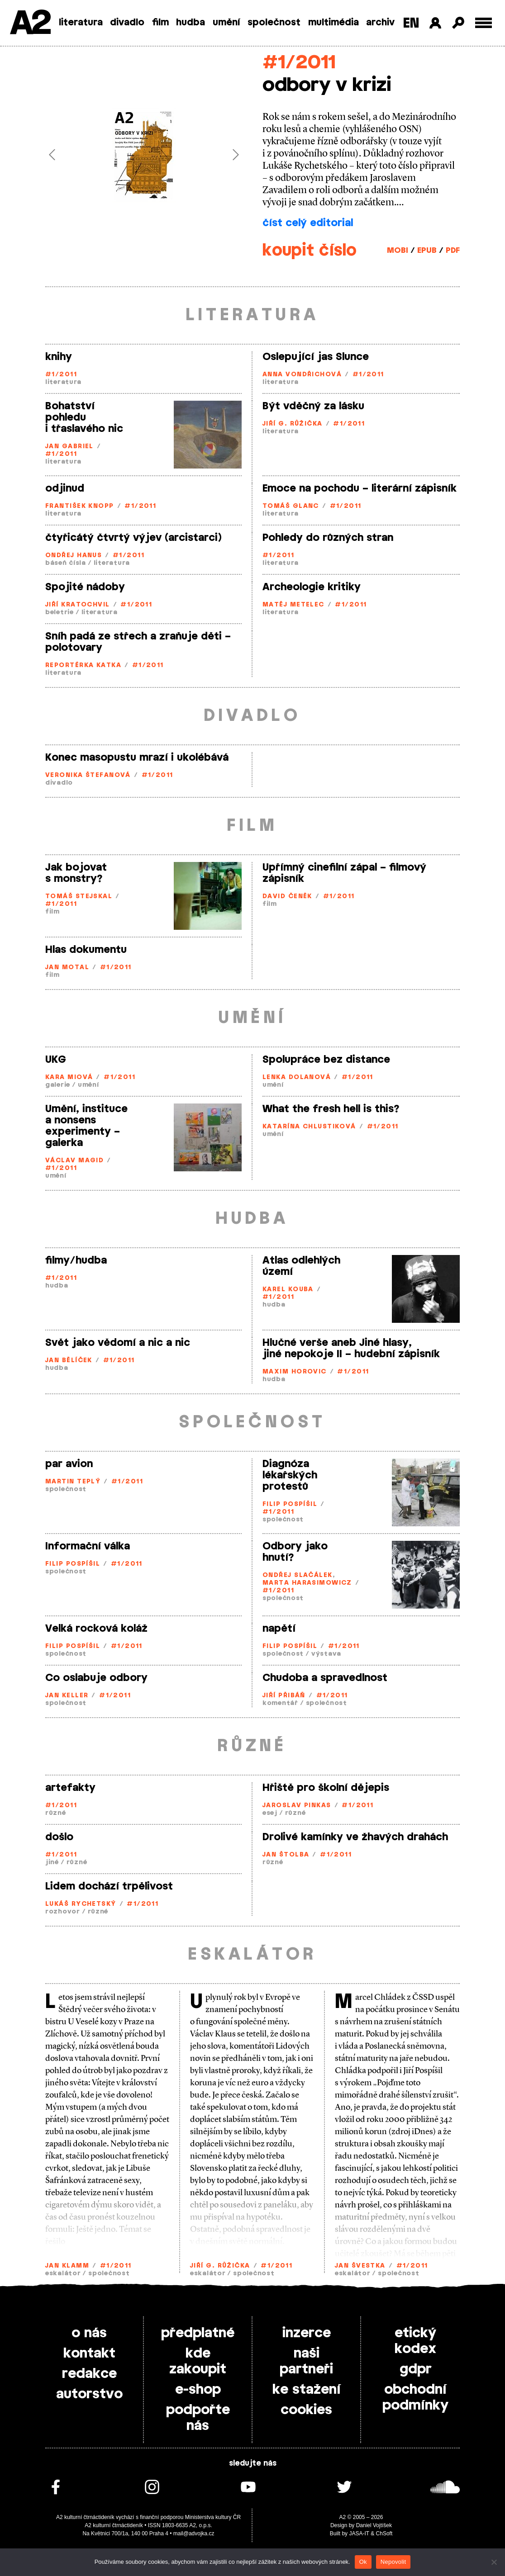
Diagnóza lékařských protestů (289, 1475)
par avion (69, 1464)
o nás (89, 2333)
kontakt (89, 2353)
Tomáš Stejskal (78, 896)
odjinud (64, 488)
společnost (274, 22)
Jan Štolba (285, 1855)
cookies (306, 2410)
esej (269, 1813)
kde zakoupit (197, 2361)
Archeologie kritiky (311, 587)
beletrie (59, 612)
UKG (55, 1059)
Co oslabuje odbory (96, 1678)
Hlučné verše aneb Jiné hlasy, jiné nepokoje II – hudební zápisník (351, 1348)
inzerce (306, 2333)
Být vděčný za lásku (313, 406)
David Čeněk (287, 896)
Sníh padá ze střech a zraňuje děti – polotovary (138, 642)
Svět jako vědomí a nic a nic (117, 1342)
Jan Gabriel (69, 446)
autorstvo (89, 2394)
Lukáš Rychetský (80, 1904)
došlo (59, 1837)
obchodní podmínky (415, 2397)
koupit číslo (309, 250)
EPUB (427, 250)
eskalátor (63, 2274)
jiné (52, 1862)
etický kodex (415, 2341)
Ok (363, 2561)
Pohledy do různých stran (327, 537)
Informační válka (87, 1546)
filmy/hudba (76, 1260)
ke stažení (306, 2389)
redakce (89, 2373)
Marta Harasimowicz (307, 1583)
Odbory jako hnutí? (295, 1552)
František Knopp (79, 506)
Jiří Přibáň (283, 1696)
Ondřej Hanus (73, 555)
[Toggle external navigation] (483, 23)
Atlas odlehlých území (301, 1266)
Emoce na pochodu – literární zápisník (359, 488)
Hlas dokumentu (86, 949)
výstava (326, 1654)
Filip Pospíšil (289, 1504)
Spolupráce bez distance (326, 1059)
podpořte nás (198, 2417)
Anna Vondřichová (302, 375)
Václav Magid (74, 1161)
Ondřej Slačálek (297, 1575)
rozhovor (62, 1912)
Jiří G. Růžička (292, 424)
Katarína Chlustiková (309, 1127)
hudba (190, 22)
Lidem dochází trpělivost (109, 1886)
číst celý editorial (307, 223)
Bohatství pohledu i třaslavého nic (84, 417)
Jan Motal (67, 967)
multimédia (333, 22)
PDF (453, 250)
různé (55, 1813)
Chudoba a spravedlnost (324, 1678)
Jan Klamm (67, 2266)
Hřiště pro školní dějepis (325, 1787)
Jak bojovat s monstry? (76, 873)
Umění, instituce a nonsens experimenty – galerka (86, 1126)
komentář (280, 1703)
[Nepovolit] (493, 2562)
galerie (57, 1085)
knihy (58, 356)
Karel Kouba (288, 1289)
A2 (29, 23)
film (160, 22)
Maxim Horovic (294, 1372)
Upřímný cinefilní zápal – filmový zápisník (344, 873)
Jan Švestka (360, 2266)
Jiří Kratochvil (77, 605)
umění (226, 22)
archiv (380, 22)
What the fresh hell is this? (331, 1109)
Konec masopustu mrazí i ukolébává (137, 757)
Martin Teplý (72, 1482)
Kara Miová (69, 1077)
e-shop (198, 2389)
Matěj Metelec (293, 605)
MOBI (397, 250)
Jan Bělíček (68, 1360)
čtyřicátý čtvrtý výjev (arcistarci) (133, 537)
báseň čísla (65, 563)
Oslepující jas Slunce (315, 356)
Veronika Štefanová (88, 775)
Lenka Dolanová (296, 1077)
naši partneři (306, 2361)
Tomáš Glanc (290, 506)
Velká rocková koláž (96, 1628)
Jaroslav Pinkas (296, 1805)
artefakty (70, 1787)
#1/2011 (298, 63)
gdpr (416, 2369)
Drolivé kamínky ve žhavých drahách (355, 1837)
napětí (278, 1628)
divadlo (127, 22)
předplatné (197, 2333)
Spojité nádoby (85, 587)
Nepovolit (393, 2561)
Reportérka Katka (83, 665)
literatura (81, 22)
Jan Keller (66, 1696)
